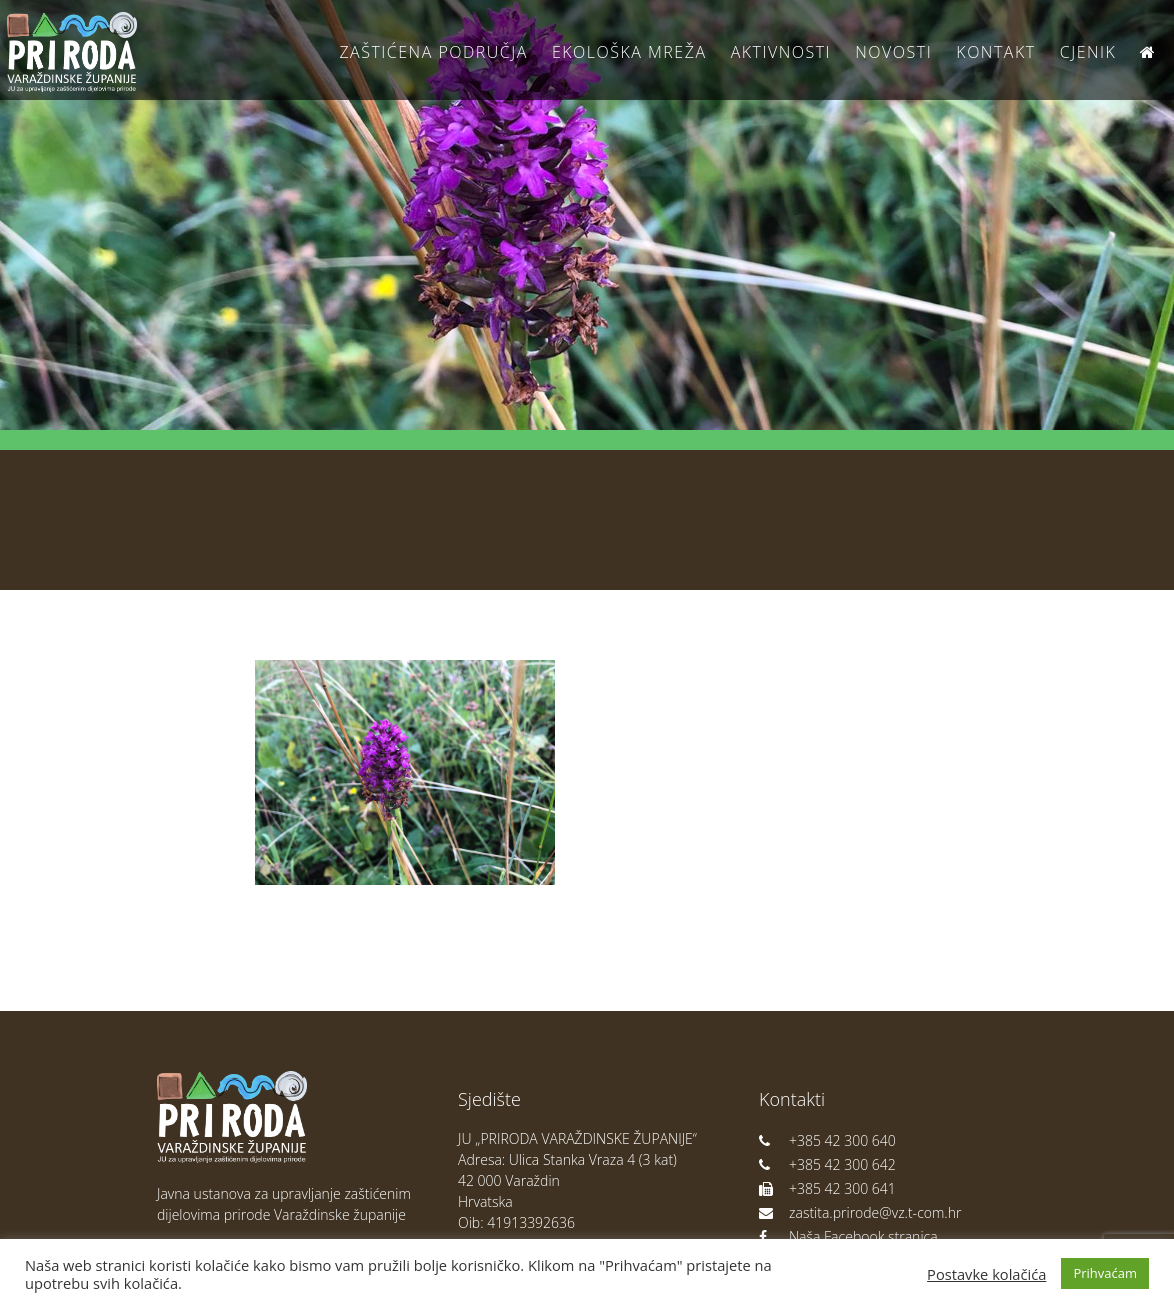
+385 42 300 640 (827, 1140)
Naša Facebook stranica (848, 1236)
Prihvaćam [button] (1105, 1273)
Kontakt (995, 52)
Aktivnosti (781, 52)
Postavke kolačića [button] (986, 1274)
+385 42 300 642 (827, 1164)
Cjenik (1088, 52)
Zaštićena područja (433, 52)
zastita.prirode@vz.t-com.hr (860, 1212)
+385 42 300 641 (827, 1188)
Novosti (893, 52)
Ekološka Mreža (629, 52)
